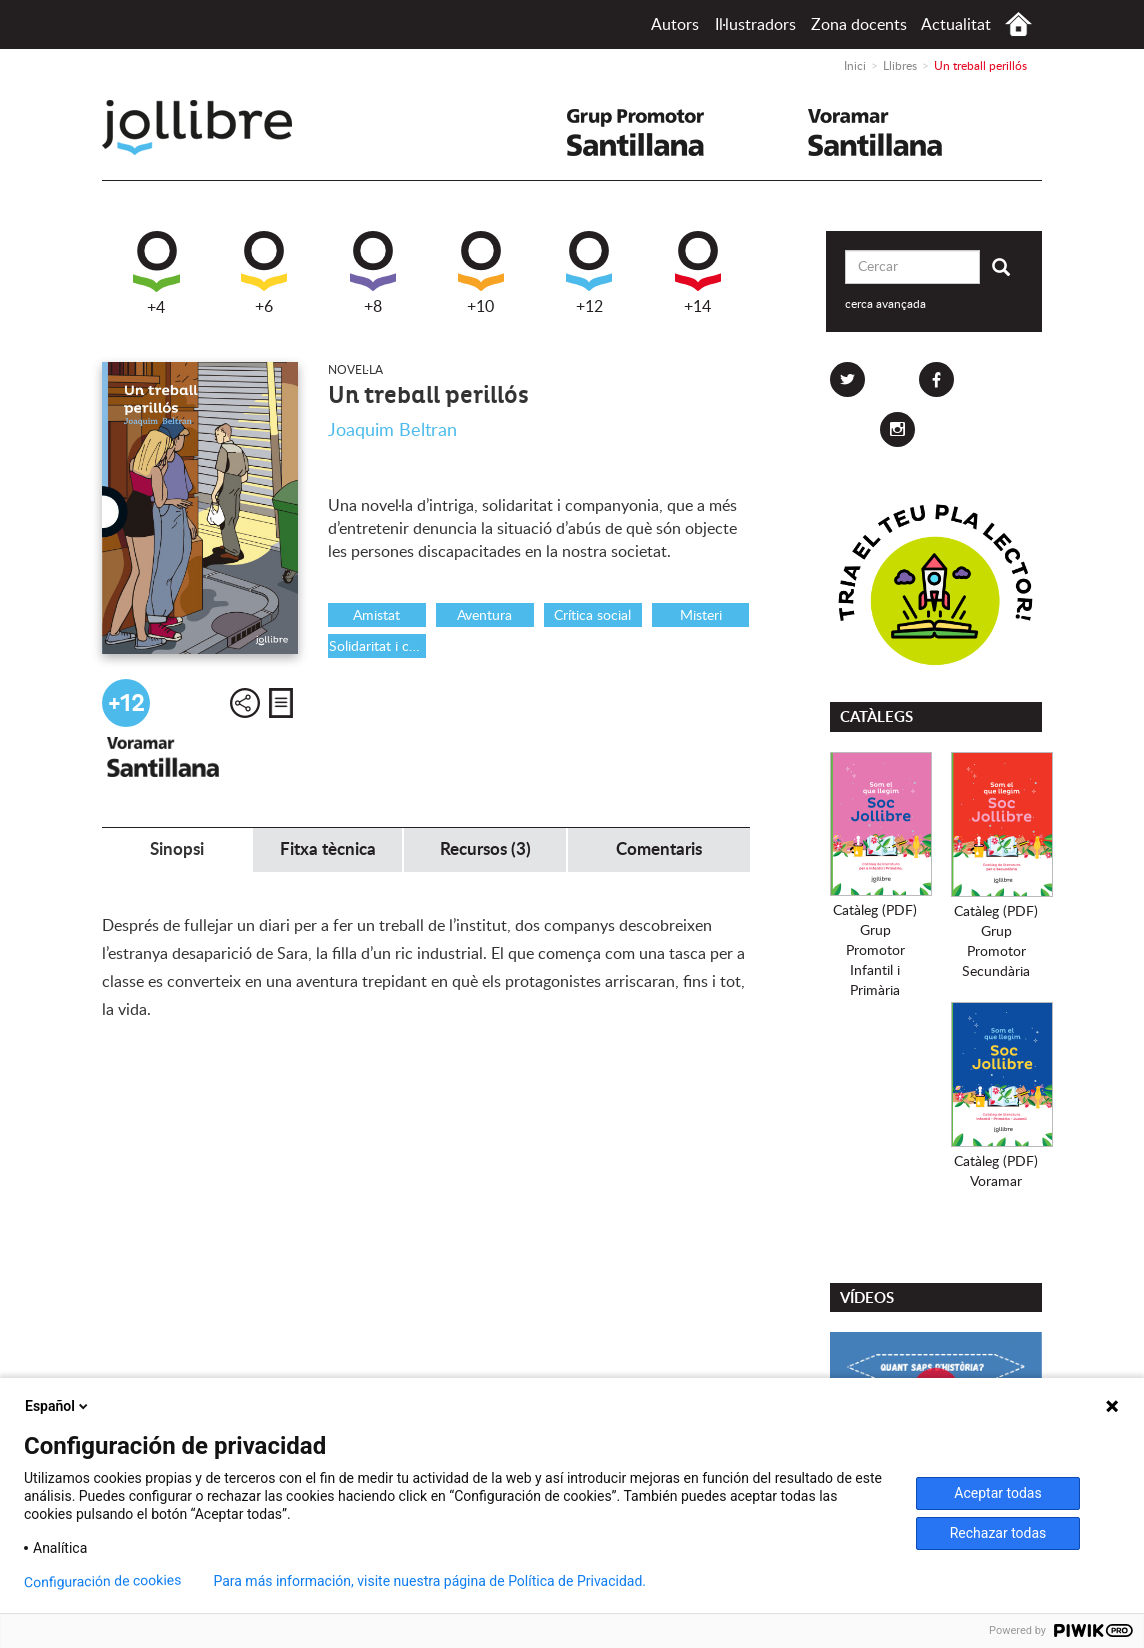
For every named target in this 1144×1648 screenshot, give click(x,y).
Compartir (245, 703)
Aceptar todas (997, 1493)
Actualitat (956, 25)
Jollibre (213, 127)
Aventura (484, 616)
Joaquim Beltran (392, 431)
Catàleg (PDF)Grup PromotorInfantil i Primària (875, 951)
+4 (156, 273)
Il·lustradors (755, 25)
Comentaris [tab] (659, 849)
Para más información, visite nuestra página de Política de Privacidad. (429, 1581)
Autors (675, 25)
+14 (698, 273)
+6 (264, 273)
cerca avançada (885, 304)
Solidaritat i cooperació (377, 647)
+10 (481, 273)
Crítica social (592, 616)
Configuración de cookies (103, 1581)
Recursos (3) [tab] (485, 849)
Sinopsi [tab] (177, 849)
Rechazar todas (998, 1533)
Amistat (376, 616)
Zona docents (859, 25)
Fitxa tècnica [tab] (328, 849)
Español (58, 1406)
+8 (373, 273)
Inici (1018, 24)
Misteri (701, 616)
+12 (589, 273)
